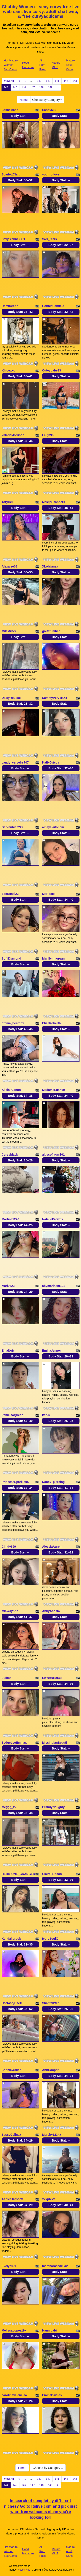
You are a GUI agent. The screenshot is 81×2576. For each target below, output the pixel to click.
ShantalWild (50, 2003)
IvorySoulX (50, 1938)
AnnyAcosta (51, 1611)
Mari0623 (8, 1286)
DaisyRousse (11, 697)
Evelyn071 (9, 2266)
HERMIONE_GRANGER (18, 1874)
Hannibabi (49, 2330)
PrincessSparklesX (15, 1482)
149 (50, 87)
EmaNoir (8, 1350)
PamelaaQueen (12, 1415)
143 (75, 80)
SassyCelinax (11, 2134)
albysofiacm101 (53, 1154)
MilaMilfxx (9, 631)
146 (24, 87)
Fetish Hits (24, 2569)
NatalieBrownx (52, 1219)
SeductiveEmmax (14, 1742)
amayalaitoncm (53, 827)
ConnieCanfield (53, 306)
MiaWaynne (10, 1611)
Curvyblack (10, 1154)
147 (32, 87)
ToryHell (8, 502)
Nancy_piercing (53, 1482)
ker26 (46, 1415)
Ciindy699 (9, 1546)
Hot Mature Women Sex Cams (11, 65)
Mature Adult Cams (70, 65)
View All (9, 80)
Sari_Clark (49, 239)
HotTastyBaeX (12, 2003)
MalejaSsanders (53, 502)
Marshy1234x (51, 2134)
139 (39, 80)
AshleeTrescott (12, 2199)
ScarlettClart (11, 174)
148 (41, 87)
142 (66, 80)
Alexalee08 (9, 566)
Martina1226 (10, 1219)
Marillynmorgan (53, 958)
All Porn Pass (42, 65)
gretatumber (51, 631)
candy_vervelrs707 (15, 762)
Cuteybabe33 (51, 370)
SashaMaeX (10, 110)
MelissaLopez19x (14, 2330)
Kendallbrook (11, 1938)
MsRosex (48, 894)
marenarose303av (55, 2266)
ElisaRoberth (51, 1023)
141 (57, 80)
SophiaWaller (11, 2070)
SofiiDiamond (11, 958)
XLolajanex (50, 566)
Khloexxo (8, 370)
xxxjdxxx (48, 2199)
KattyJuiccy (50, 762)
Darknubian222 (12, 827)
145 (15, 87)
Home (24, 99)
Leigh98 (48, 435)
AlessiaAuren (51, 1546)
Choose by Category (47, 99)
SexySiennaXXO (13, 239)
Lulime (6, 1678)
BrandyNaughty (53, 1807)
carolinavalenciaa (14, 2395)
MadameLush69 (53, 1090)
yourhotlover (51, 174)
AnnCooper (50, 2070)
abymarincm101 (53, 1286)
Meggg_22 (9, 1807)
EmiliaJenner (51, 1350)
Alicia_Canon (11, 1090)
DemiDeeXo (10, 306)
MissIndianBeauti (54, 1742)
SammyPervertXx (54, 697)
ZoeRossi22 (10, 894)
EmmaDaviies (52, 2395)
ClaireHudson (52, 1874)
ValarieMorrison (13, 435)
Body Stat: (20, 115)
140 (48, 80)
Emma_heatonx (13, 1023)
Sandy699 (49, 110)
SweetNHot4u (52, 1678)
